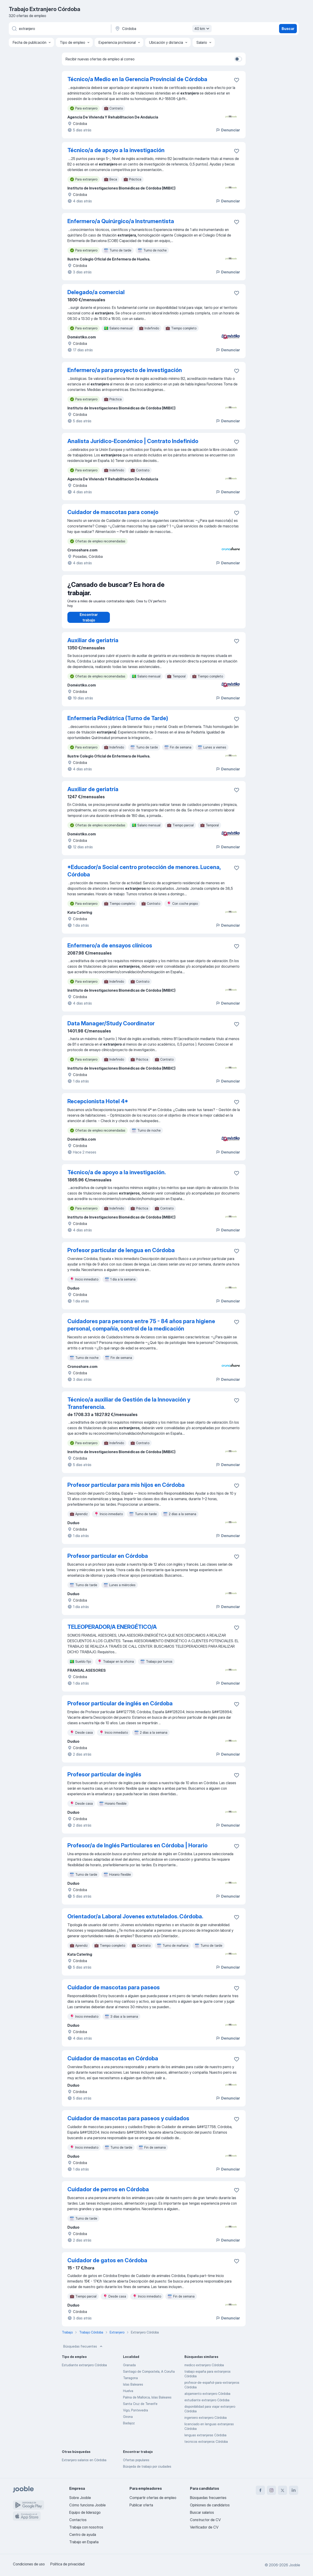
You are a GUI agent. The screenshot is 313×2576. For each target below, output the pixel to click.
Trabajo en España (84, 2542)
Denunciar (228, 130)
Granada (129, 2370)
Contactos (78, 2519)
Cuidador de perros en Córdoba (108, 2194)
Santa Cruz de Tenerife (140, 2408)
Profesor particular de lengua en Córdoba (121, 1254)
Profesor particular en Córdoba (107, 1560)
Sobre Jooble (80, 2497)
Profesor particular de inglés (104, 1779)
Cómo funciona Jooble (87, 2505)
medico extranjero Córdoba (204, 2370)
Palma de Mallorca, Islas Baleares (147, 2402)
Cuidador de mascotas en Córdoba (112, 2063)
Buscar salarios (202, 2512)
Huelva (128, 2395)
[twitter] (282, 2490)
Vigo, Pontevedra (135, 2415)
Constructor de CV (205, 2519)
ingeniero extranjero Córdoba (205, 2422)
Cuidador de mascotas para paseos (113, 1992)
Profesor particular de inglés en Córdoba (120, 1708)
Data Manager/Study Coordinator (111, 1028)
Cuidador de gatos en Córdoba (107, 2265)
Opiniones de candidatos (210, 2505)
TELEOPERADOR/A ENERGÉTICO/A (112, 1631)
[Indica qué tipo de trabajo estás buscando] (59, 28)
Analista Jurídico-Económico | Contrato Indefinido (132, 441)
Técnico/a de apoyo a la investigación (116, 150)
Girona (128, 2421)
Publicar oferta (141, 2505)
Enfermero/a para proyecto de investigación (124, 370)
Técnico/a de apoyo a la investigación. (116, 1177)
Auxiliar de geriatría (92, 793)
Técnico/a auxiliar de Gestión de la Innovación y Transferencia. (128, 1408)
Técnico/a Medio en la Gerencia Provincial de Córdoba (137, 79)
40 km (202, 28)
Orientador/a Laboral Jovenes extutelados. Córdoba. (135, 1921)
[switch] (238, 59)
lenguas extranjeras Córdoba (205, 2440)
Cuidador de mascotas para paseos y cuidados (128, 2123)
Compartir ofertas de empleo (152, 2497)
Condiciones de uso (29, 2564)
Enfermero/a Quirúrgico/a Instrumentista (120, 221)
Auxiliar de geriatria (92, 645)
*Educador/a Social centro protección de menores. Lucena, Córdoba (144, 875)
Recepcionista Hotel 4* (97, 1106)
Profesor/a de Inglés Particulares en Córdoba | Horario (137, 1850)
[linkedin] (293, 2490)
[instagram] (271, 2490)
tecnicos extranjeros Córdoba (206, 2446)
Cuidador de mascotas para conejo (112, 512)
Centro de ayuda (82, 2534)
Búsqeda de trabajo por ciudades (147, 2471)
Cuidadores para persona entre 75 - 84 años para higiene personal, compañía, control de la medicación (141, 1329)
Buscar (288, 28)
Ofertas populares (136, 2465)
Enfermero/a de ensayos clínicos (109, 950)
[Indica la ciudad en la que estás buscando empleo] (163, 28)
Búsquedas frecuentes (83, 2351)
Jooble (294, 2565)
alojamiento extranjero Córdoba (207, 2398)
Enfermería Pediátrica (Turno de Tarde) (117, 722)
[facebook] (260, 2490)
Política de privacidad (67, 2564)
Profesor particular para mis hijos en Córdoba (126, 1489)
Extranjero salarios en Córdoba (84, 2465)
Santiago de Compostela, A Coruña (149, 2376)
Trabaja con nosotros (86, 2527)
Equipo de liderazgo (85, 2512)
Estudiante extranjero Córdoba (84, 2370)
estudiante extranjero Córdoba (206, 2405)
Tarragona (130, 2382)
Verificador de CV (204, 2527)
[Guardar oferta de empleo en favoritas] (236, 80)
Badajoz (129, 2428)
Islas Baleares (133, 2389)
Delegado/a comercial (96, 292)
